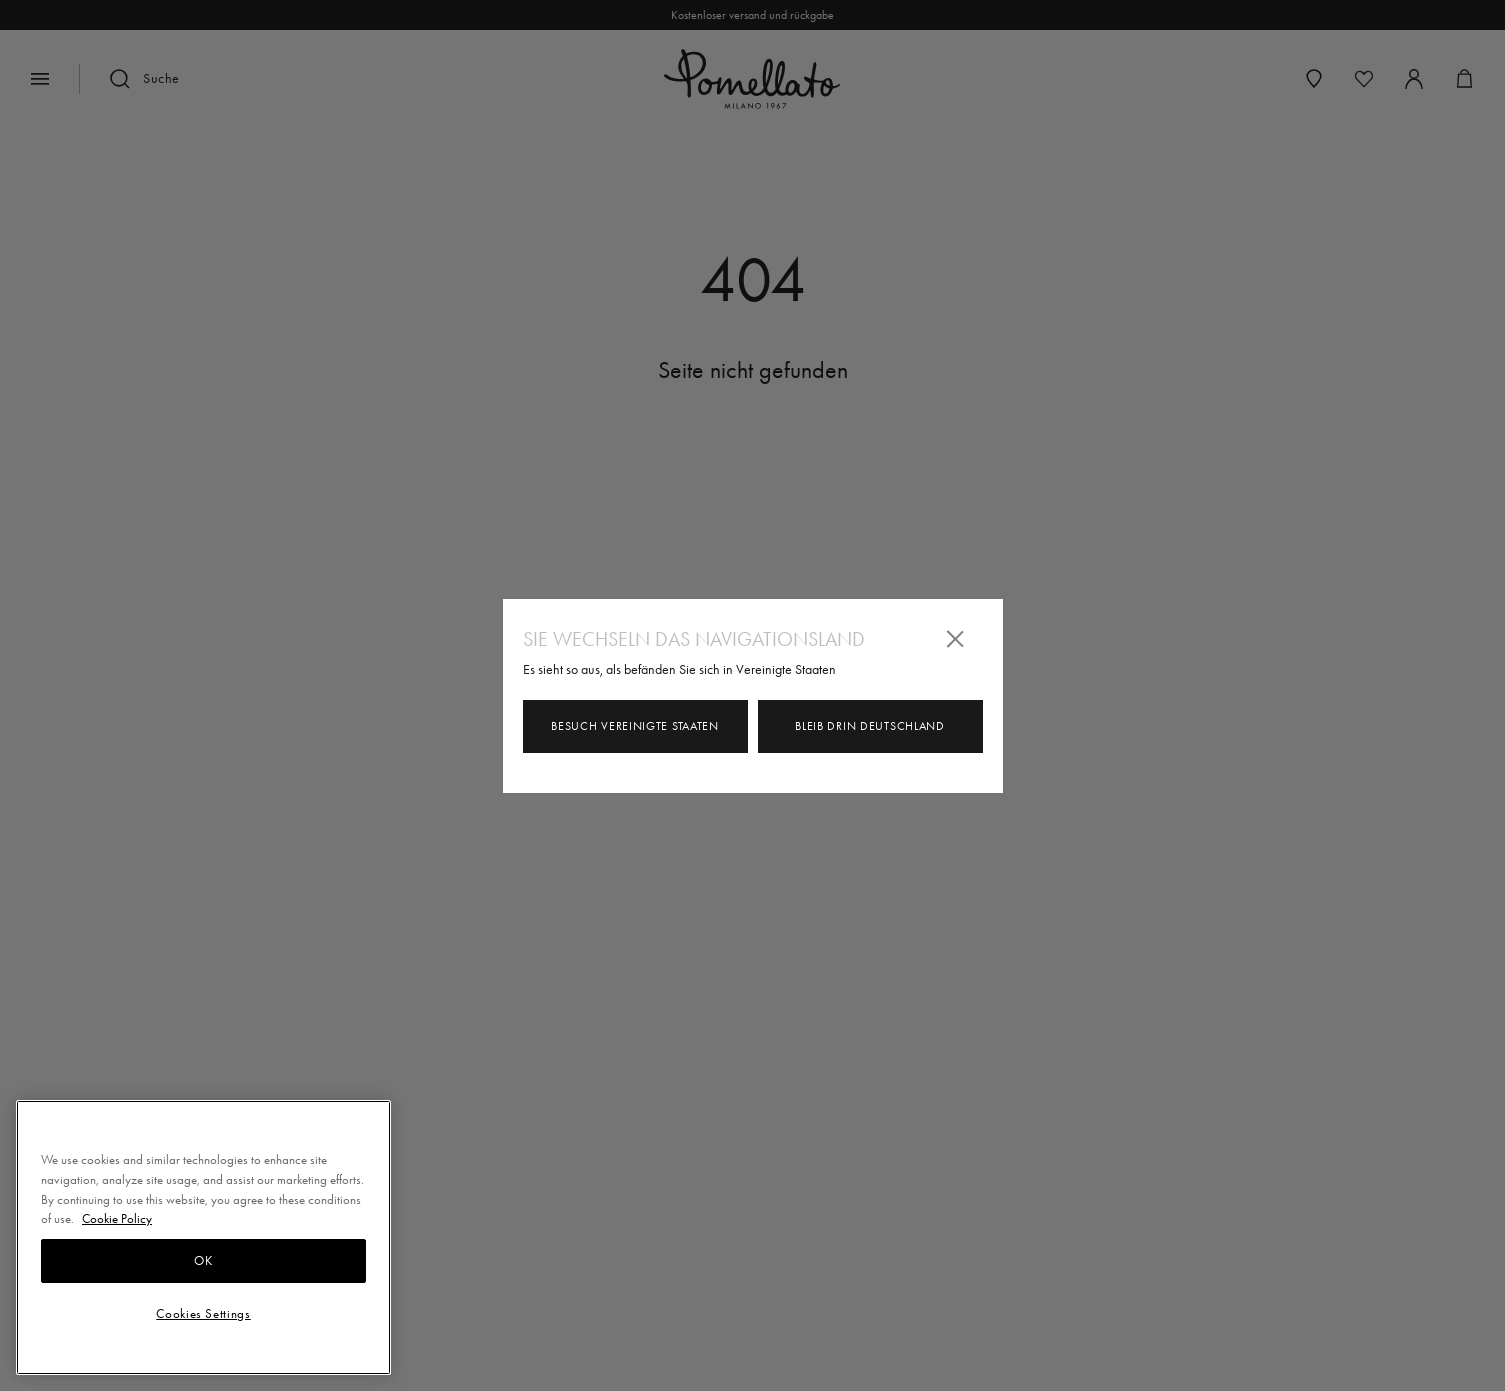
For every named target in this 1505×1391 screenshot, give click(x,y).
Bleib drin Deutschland (869, 726)
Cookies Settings (203, 1313)
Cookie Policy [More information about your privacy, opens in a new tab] (117, 1218)
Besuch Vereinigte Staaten (635, 726)
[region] (203, 1237)
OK (203, 1260)
